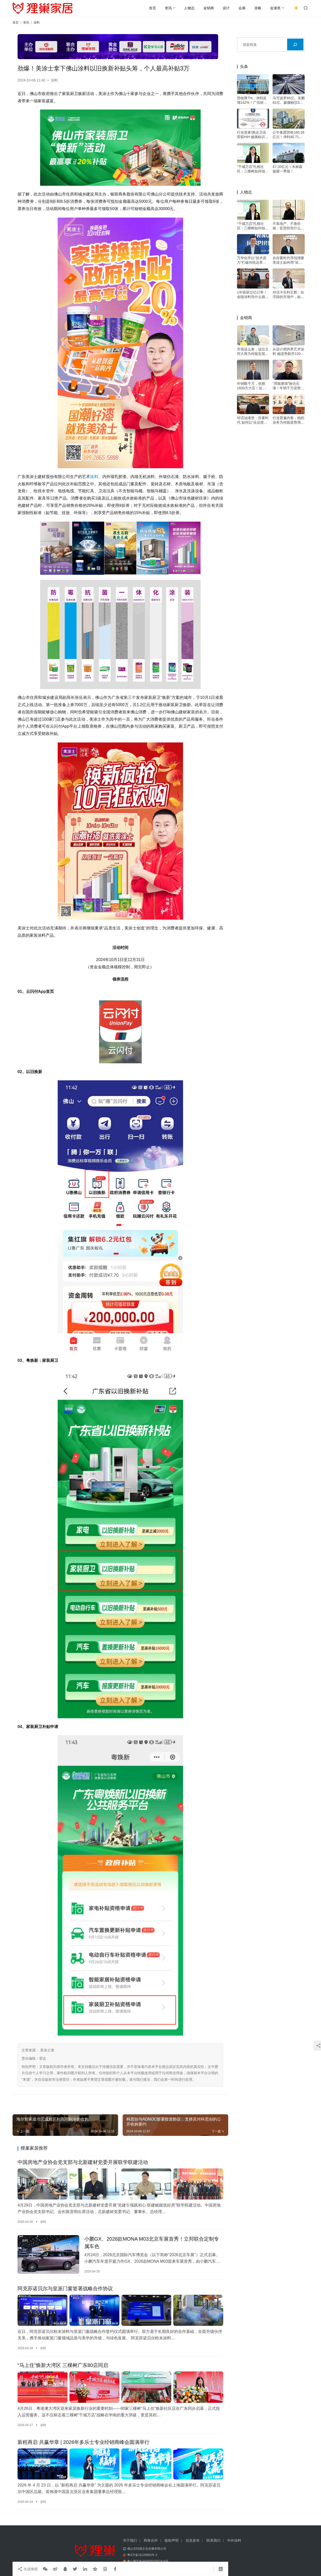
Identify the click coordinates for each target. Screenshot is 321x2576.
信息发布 (193, 2540)
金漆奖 (275, 8)
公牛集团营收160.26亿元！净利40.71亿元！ (288, 134)
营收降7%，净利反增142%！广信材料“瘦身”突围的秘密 (252, 100)
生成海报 (28, 2568)
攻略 (257, 8)
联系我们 (213, 2540)
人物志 (189, 8)
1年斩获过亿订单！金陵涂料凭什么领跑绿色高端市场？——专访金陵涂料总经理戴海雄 (253, 294)
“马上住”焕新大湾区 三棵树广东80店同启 (63, 2365)
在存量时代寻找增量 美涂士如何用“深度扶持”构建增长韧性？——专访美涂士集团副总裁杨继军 (288, 260)
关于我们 (130, 2540)
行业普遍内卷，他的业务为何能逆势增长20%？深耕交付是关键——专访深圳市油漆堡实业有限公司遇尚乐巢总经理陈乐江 (288, 420)
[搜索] (295, 44)
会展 (242, 8)
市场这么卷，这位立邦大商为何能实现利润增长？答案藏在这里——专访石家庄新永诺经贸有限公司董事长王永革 (253, 351)
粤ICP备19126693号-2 (142, 2555)
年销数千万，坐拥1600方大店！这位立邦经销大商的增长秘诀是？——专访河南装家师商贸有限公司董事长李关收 (253, 385)
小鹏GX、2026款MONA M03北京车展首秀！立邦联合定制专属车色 (151, 2242)
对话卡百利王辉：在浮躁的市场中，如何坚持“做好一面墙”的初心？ (288, 294)
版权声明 (172, 2540)
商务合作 (151, 2540)
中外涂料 (234, 2540)
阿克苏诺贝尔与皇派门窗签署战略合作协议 (65, 2288)
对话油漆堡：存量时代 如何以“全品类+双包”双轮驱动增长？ (253, 420)
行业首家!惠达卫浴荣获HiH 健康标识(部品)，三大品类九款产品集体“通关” (252, 134)
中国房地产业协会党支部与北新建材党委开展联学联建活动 (83, 2162)
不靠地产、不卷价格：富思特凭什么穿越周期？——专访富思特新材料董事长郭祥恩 (288, 226)
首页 (152, 8)
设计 (226, 8)
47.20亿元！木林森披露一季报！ (287, 169)
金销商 (208, 8)
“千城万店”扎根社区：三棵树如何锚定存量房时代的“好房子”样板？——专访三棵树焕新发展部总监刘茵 (253, 169)
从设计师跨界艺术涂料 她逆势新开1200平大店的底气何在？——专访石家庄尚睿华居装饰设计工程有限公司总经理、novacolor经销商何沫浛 (288, 351)
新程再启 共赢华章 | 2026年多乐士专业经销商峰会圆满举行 (83, 2442)
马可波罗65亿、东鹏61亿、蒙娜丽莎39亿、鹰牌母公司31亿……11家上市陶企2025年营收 (289, 100)
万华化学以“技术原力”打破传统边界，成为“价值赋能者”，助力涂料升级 (252, 260)
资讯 (168, 8)
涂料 (54, 80)
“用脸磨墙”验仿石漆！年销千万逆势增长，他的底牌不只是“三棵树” (288, 385)
